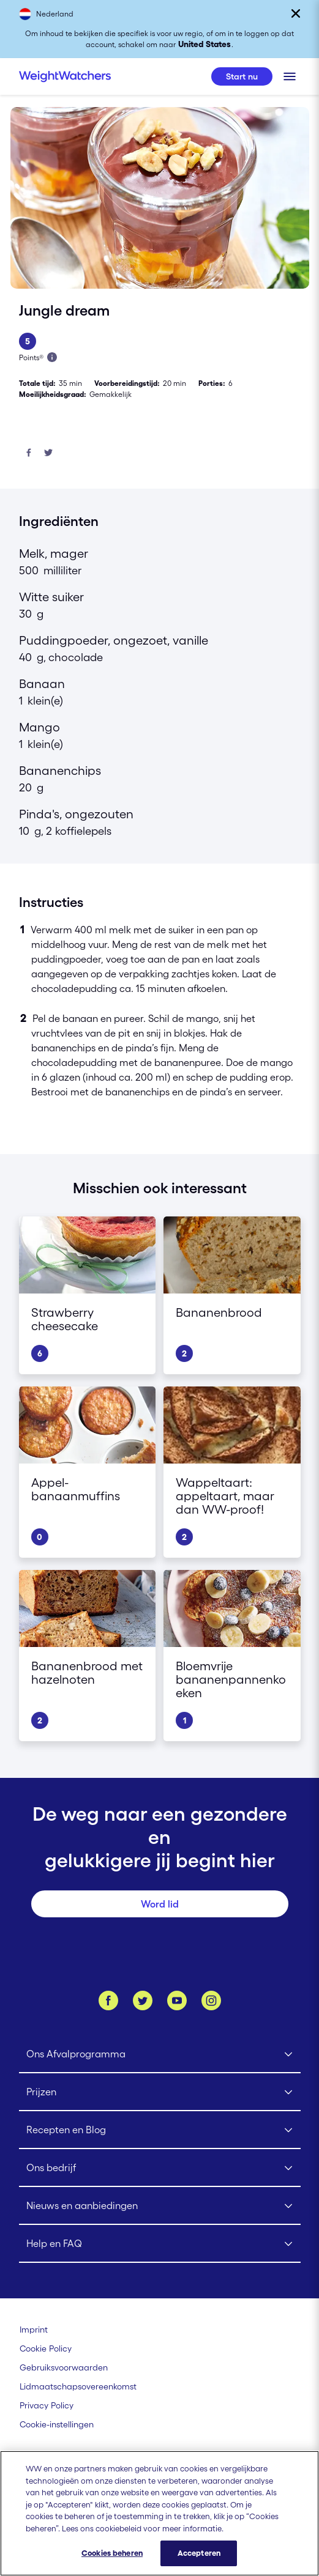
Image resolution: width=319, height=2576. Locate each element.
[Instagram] (211, 2000)
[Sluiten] (296, 13)
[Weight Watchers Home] (65, 76)
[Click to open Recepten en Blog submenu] (160, 2130)
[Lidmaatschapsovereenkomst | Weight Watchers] (78, 2386)
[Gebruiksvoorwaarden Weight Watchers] (63, 2367)
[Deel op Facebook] (29, 453)
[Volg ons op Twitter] (142, 2000)
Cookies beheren (112, 2562)
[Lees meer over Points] (52, 357)
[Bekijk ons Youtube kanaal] (177, 2000)
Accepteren (199, 2562)
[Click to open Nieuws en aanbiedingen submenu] (160, 2206)
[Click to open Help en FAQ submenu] (160, 2244)
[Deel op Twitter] (48, 453)
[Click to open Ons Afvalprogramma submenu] (160, 2054)
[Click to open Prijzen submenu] (160, 2092)
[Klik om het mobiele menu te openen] (290, 76)
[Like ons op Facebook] (108, 2000)
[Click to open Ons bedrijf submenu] (160, 2168)
